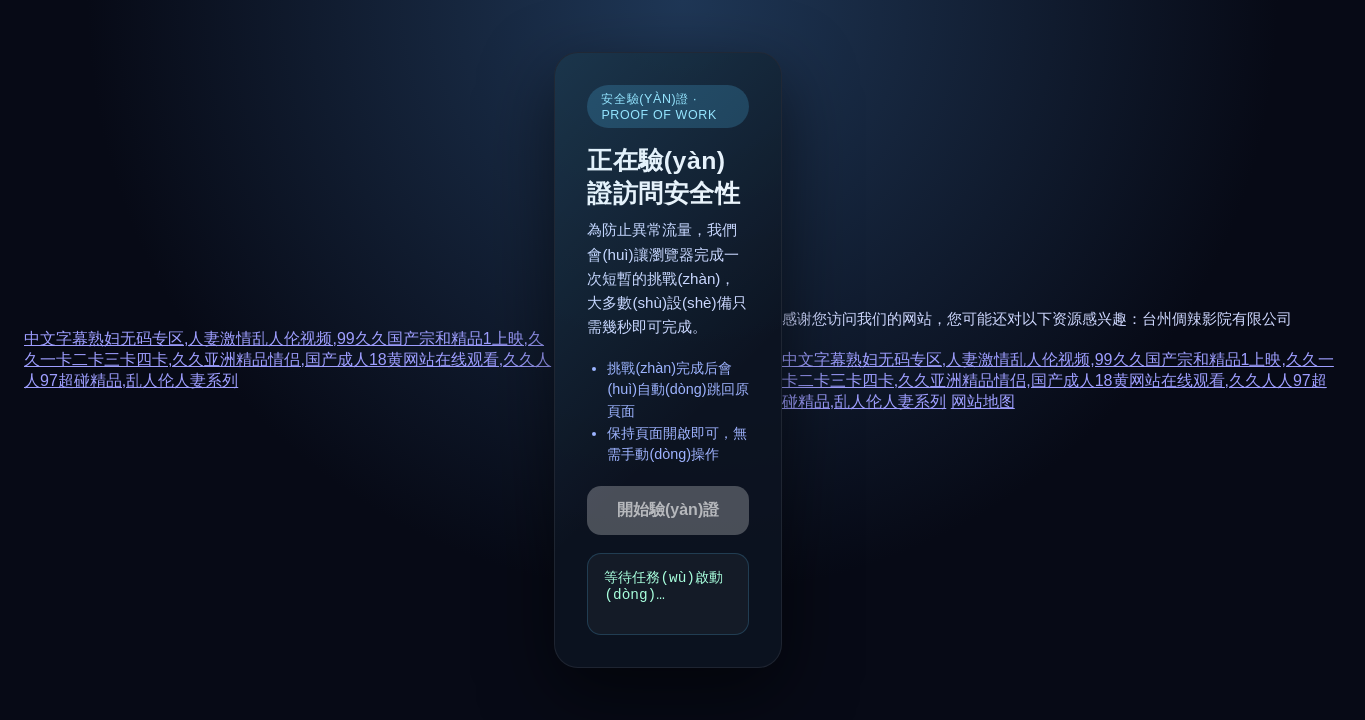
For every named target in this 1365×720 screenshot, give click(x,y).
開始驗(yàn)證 (668, 509)
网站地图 (983, 401)
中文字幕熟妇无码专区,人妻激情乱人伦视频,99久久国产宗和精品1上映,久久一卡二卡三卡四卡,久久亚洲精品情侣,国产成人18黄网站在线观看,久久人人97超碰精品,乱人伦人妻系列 (287, 359)
